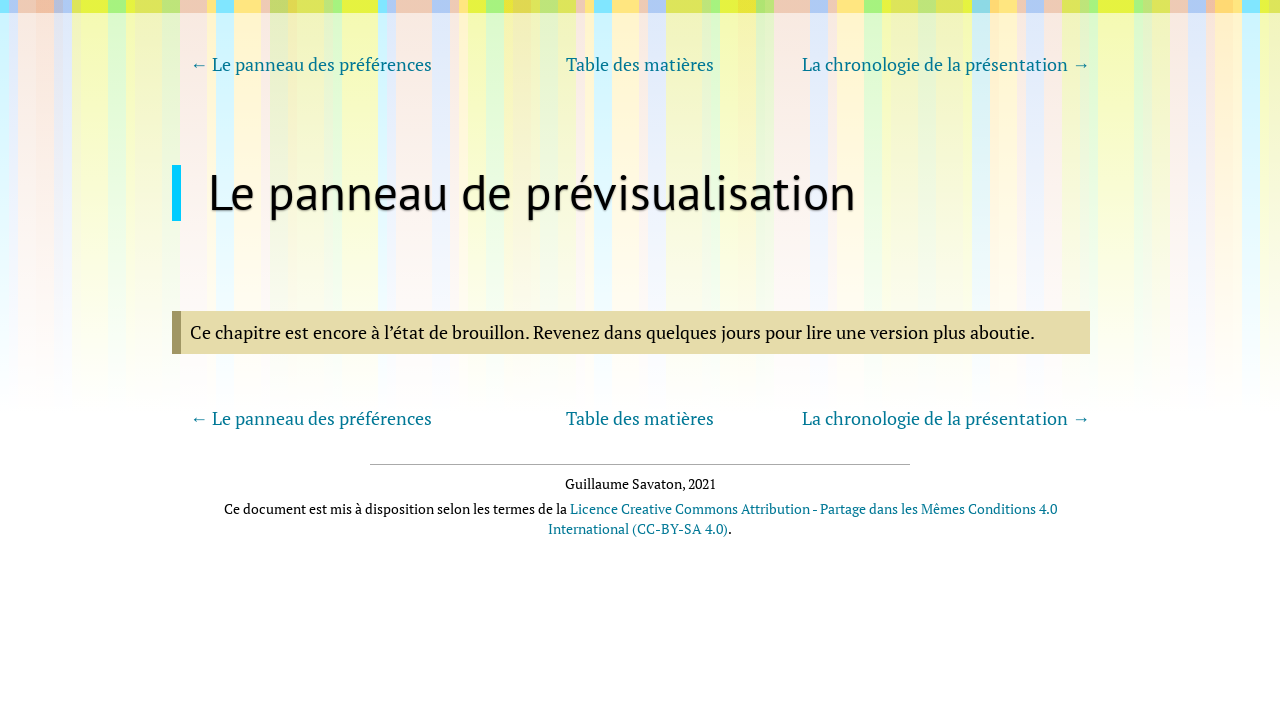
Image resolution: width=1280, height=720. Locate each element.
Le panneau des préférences (322, 64)
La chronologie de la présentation (935, 64)
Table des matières (640, 64)
